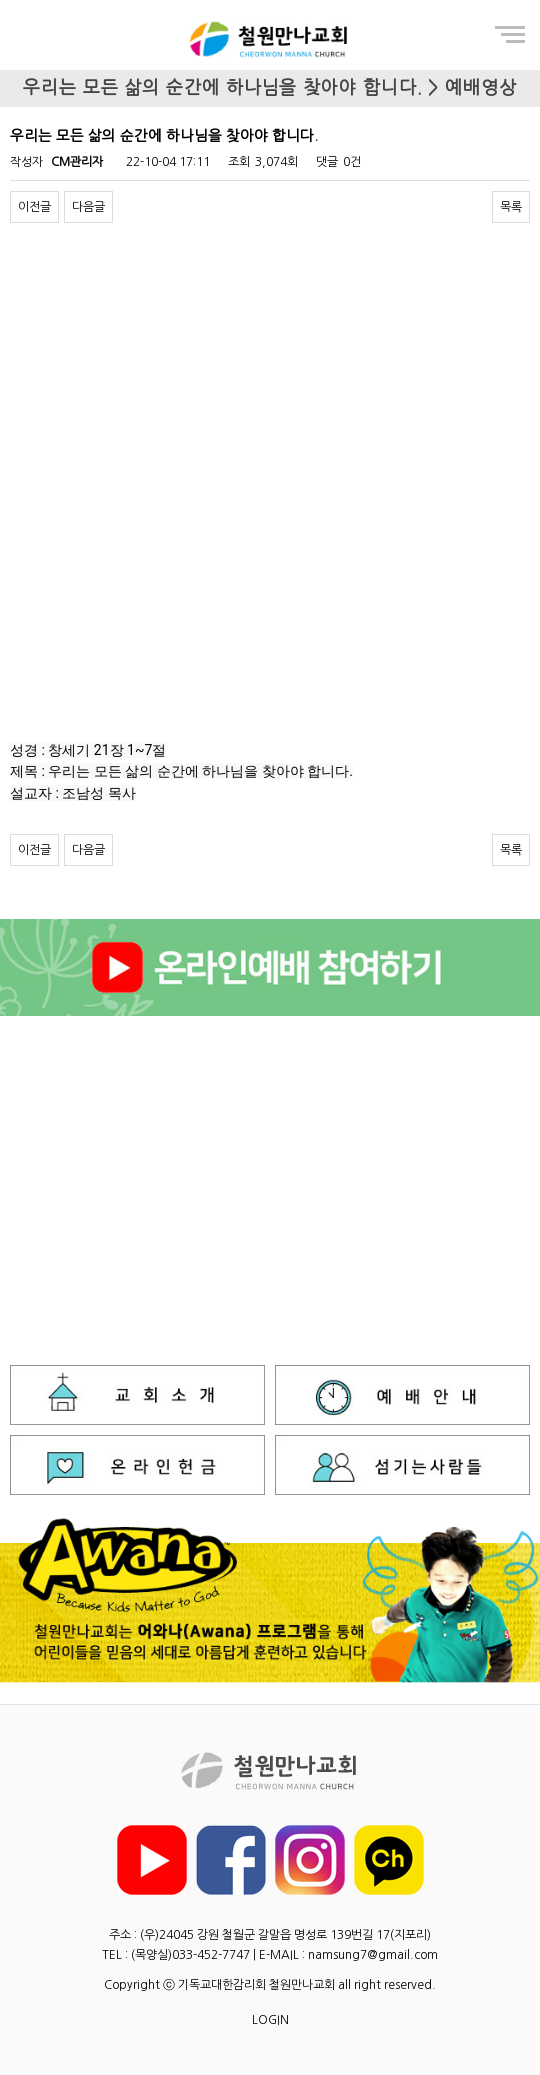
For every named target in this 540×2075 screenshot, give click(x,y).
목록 (511, 207)
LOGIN (270, 2020)
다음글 (88, 207)
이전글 (34, 207)
